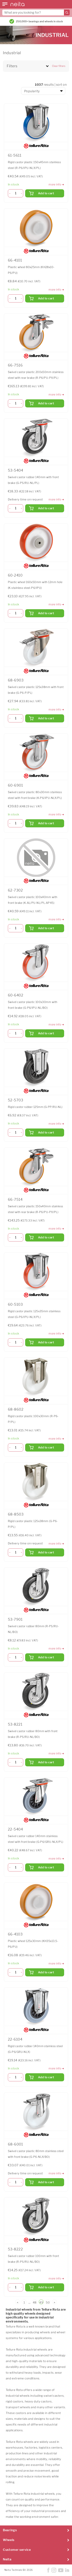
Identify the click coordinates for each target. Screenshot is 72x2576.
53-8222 (15, 2249)
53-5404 (15, 470)
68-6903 (15, 680)
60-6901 (15, 785)
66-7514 (15, 1199)
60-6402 (15, 995)
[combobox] (36, 12)
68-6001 (15, 2144)
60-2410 (15, 575)
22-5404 (15, 1829)
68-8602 (15, 1409)
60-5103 (15, 1304)
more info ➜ (56, 184)
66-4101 (15, 260)
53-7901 (15, 1619)
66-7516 (15, 365)
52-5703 (15, 1100)
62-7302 (15, 890)
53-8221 (15, 1724)
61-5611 (14, 155)
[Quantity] (16, 193)
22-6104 (15, 2039)
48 (34, 2302)
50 (48, 2302)
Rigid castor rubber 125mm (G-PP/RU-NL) (35, 1107)
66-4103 (15, 1934)
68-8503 (15, 1514)
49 (41, 2302)
